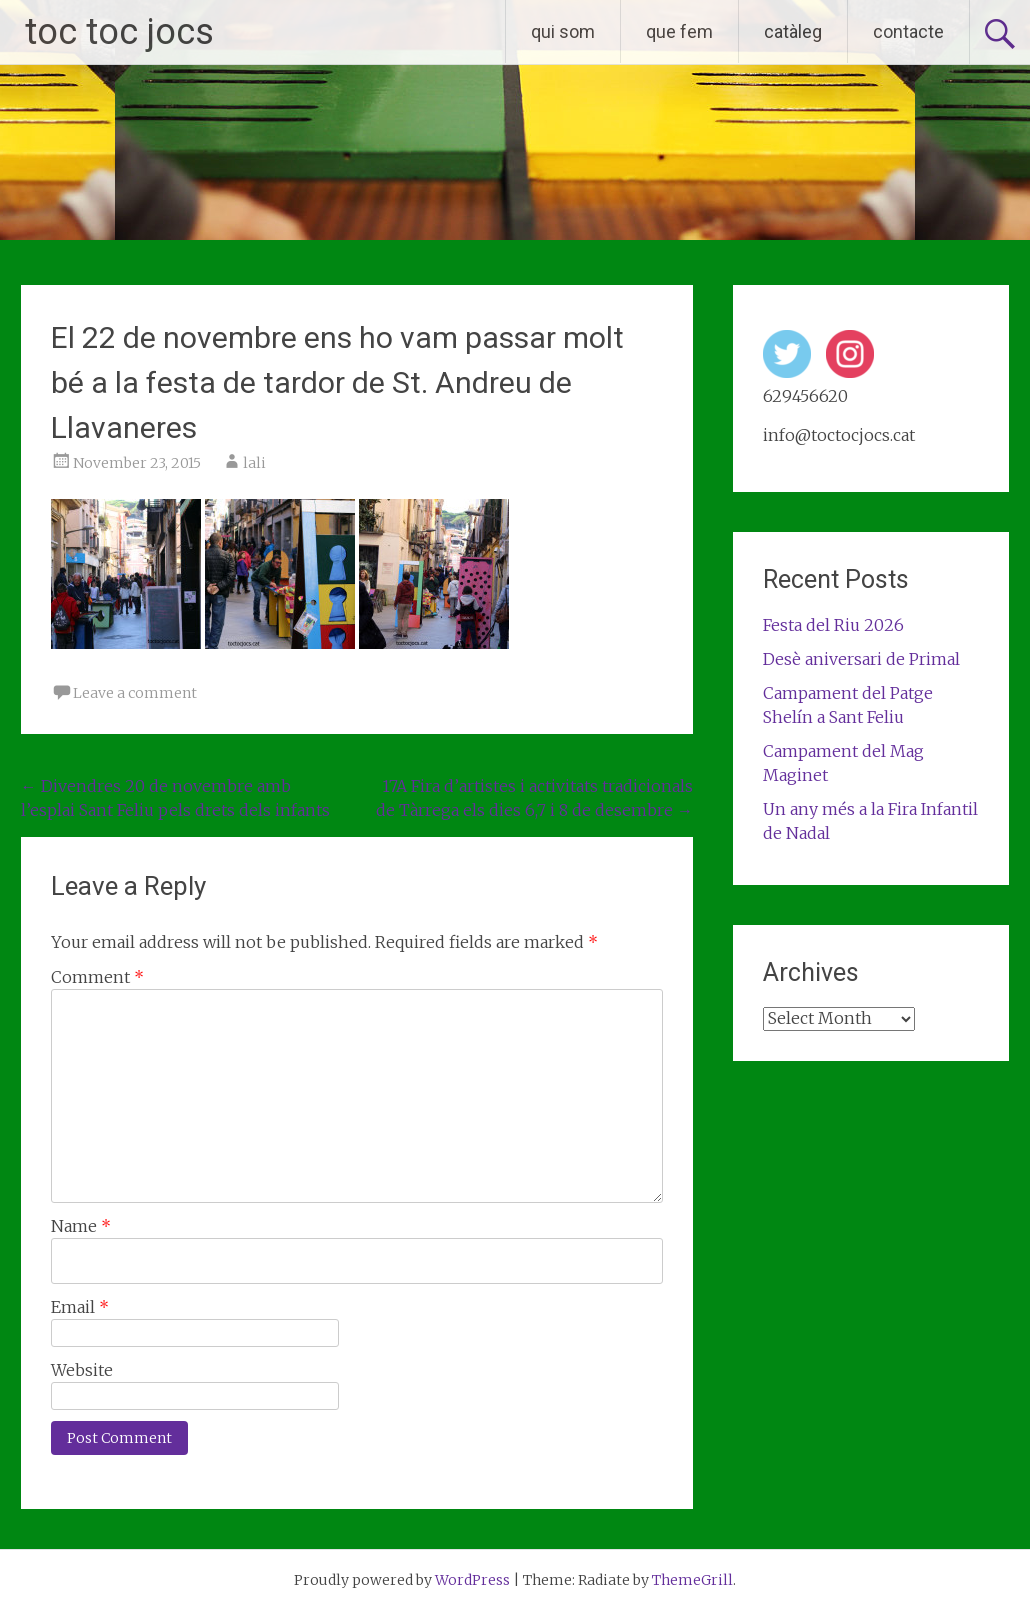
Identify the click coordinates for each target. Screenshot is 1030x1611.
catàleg (793, 31)
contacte (908, 31)
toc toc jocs (119, 32)
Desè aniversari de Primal (861, 659)
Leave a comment (135, 693)
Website (82, 1370)
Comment (97, 977)
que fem (679, 31)
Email (80, 1307)
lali (254, 463)
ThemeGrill (692, 1580)
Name (81, 1226)
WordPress (472, 1580)
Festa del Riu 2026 (833, 625)
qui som (563, 31)
